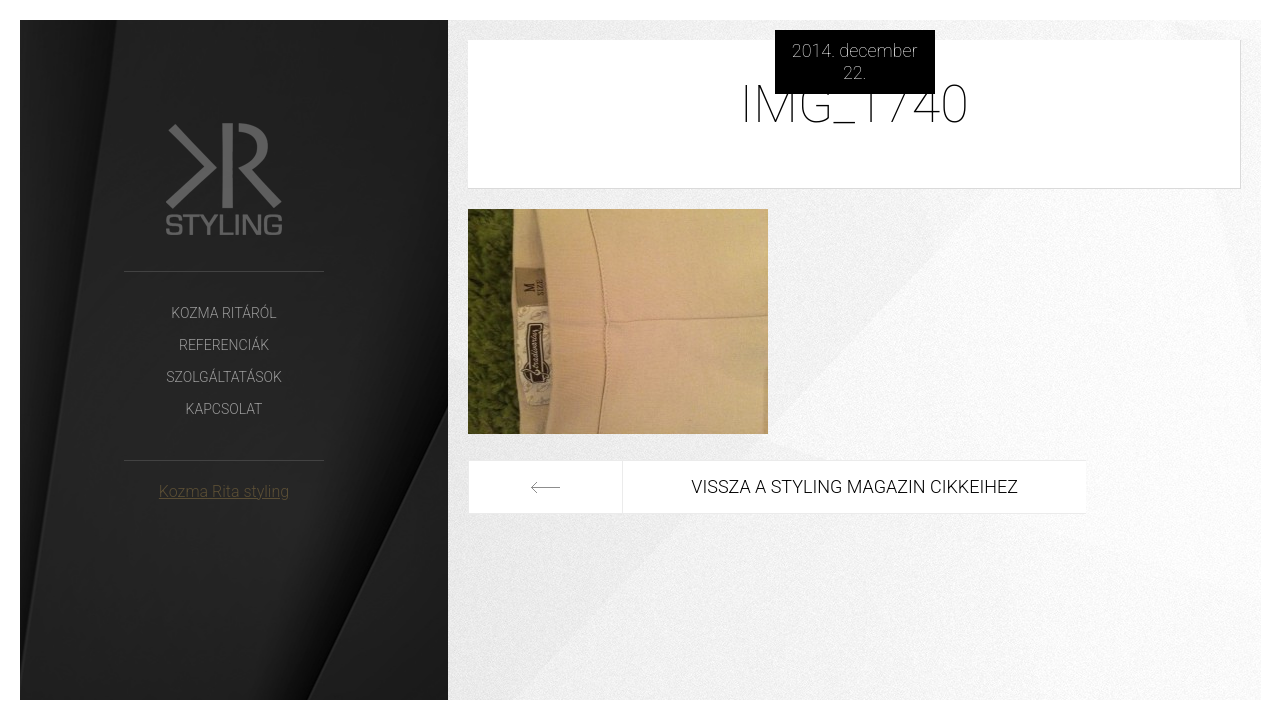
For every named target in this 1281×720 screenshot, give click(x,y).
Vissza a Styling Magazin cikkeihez (854, 486)
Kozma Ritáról (223, 313)
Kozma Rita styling (224, 491)
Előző (545, 487)
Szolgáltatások (224, 377)
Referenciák (224, 345)
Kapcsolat (224, 409)
